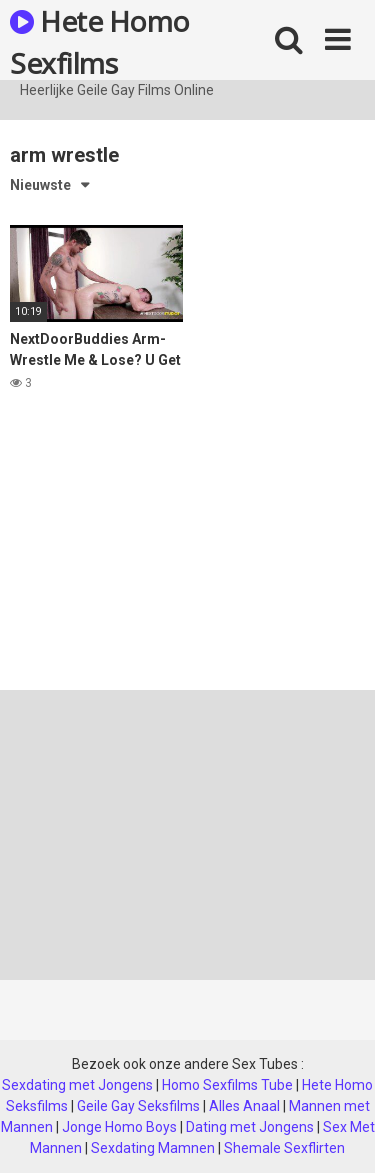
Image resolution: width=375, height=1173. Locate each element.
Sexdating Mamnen (153, 1148)
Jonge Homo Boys (119, 1127)
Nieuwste (40, 185)
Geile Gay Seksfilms (138, 1106)
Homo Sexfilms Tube (227, 1085)
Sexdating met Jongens (77, 1085)
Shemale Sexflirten (284, 1148)
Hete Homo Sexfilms (100, 41)
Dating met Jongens (250, 1127)
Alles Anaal (244, 1106)
